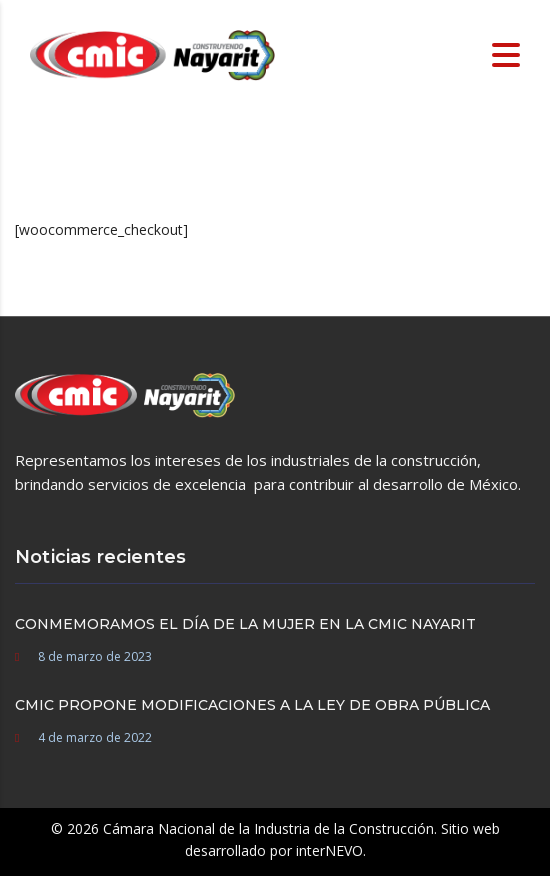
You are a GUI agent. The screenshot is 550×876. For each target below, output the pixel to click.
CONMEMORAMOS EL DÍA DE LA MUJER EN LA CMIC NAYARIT (245, 624)
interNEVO (329, 850)
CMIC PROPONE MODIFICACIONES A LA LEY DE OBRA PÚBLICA (252, 705)
